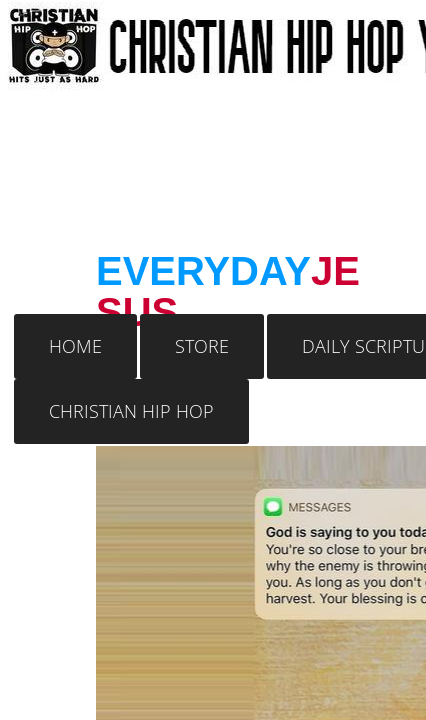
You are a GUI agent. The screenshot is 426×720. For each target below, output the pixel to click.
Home (75, 346)
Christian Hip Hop (131, 411)
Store (202, 346)
